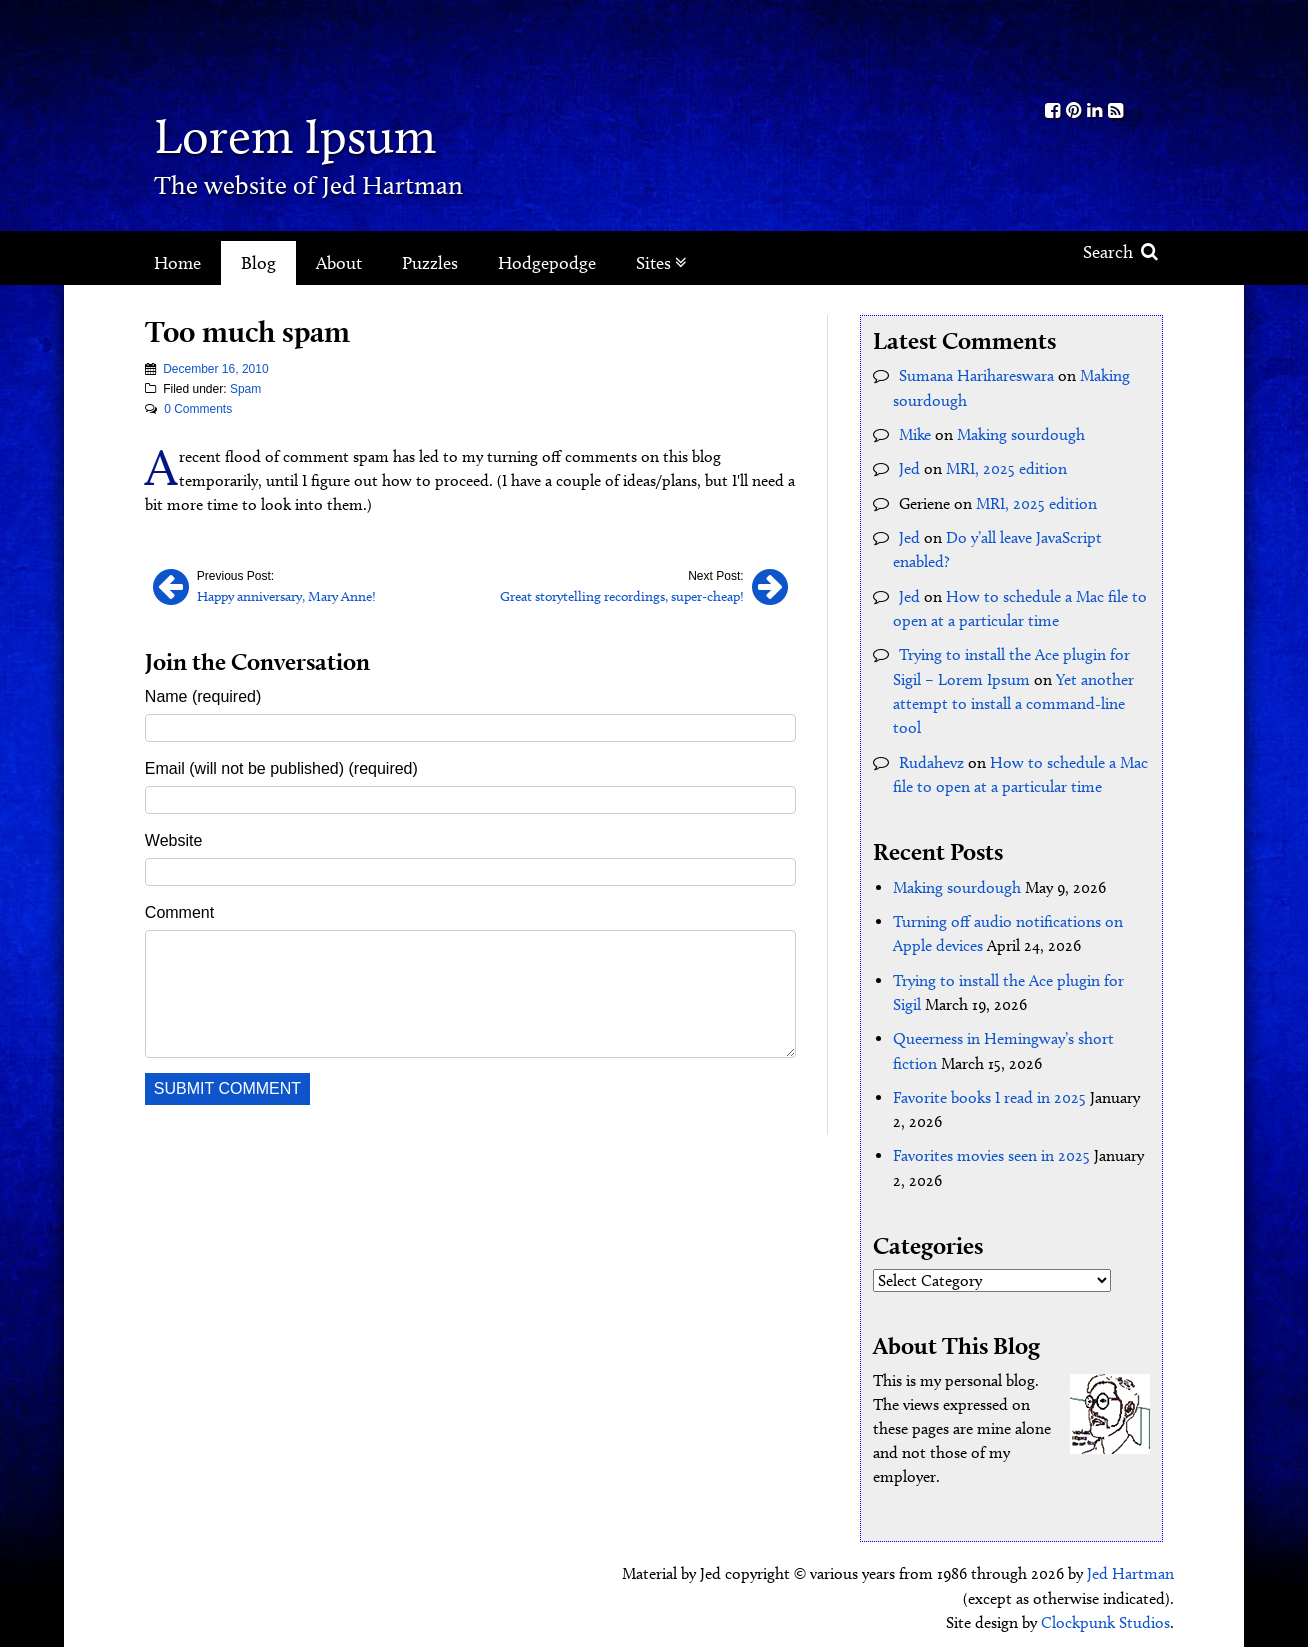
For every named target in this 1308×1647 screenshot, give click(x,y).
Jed (909, 467)
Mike (915, 433)
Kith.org (1084, 48)
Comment (179, 912)
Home (177, 263)
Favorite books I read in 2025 (989, 1090)
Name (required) (203, 696)
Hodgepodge (547, 263)
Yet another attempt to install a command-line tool (1013, 699)
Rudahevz (931, 757)
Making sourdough (1021, 433)
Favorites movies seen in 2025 (991, 1148)
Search (1120, 252)
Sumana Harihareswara (976, 375)
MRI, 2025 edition (1006, 467)
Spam (245, 389)
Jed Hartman (1130, 1566)
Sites (661, 263)
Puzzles (430, 263)
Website (174, 840)
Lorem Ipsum (306, 134)
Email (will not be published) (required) (281, 768)
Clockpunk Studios (1105, 1614)
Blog (258, 263)
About (339, 263)
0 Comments (198, 409)
